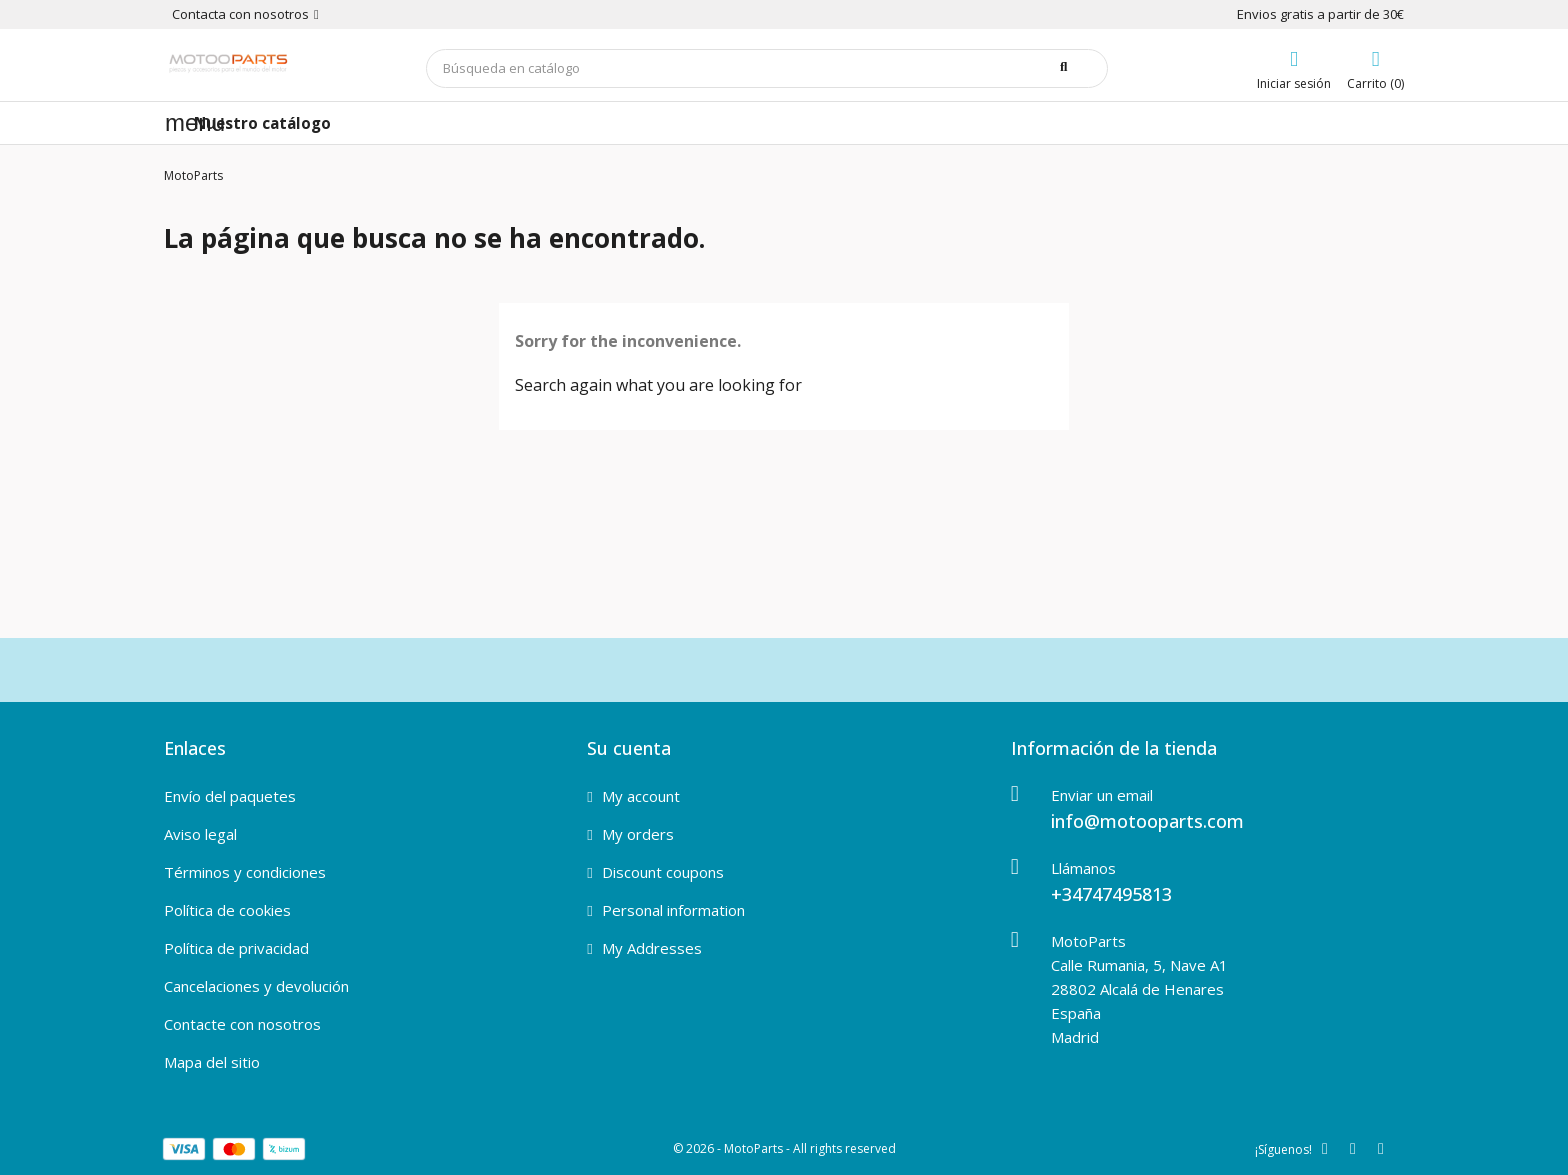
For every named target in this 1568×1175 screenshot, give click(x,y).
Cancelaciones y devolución (256, 986)
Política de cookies (227, 910)
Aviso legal (200, 834)
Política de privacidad (236, 948)
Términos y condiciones (245, 872)
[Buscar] (767, 68)
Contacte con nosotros (242, 1024)
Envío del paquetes (230, 796)
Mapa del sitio (212, 1062)
